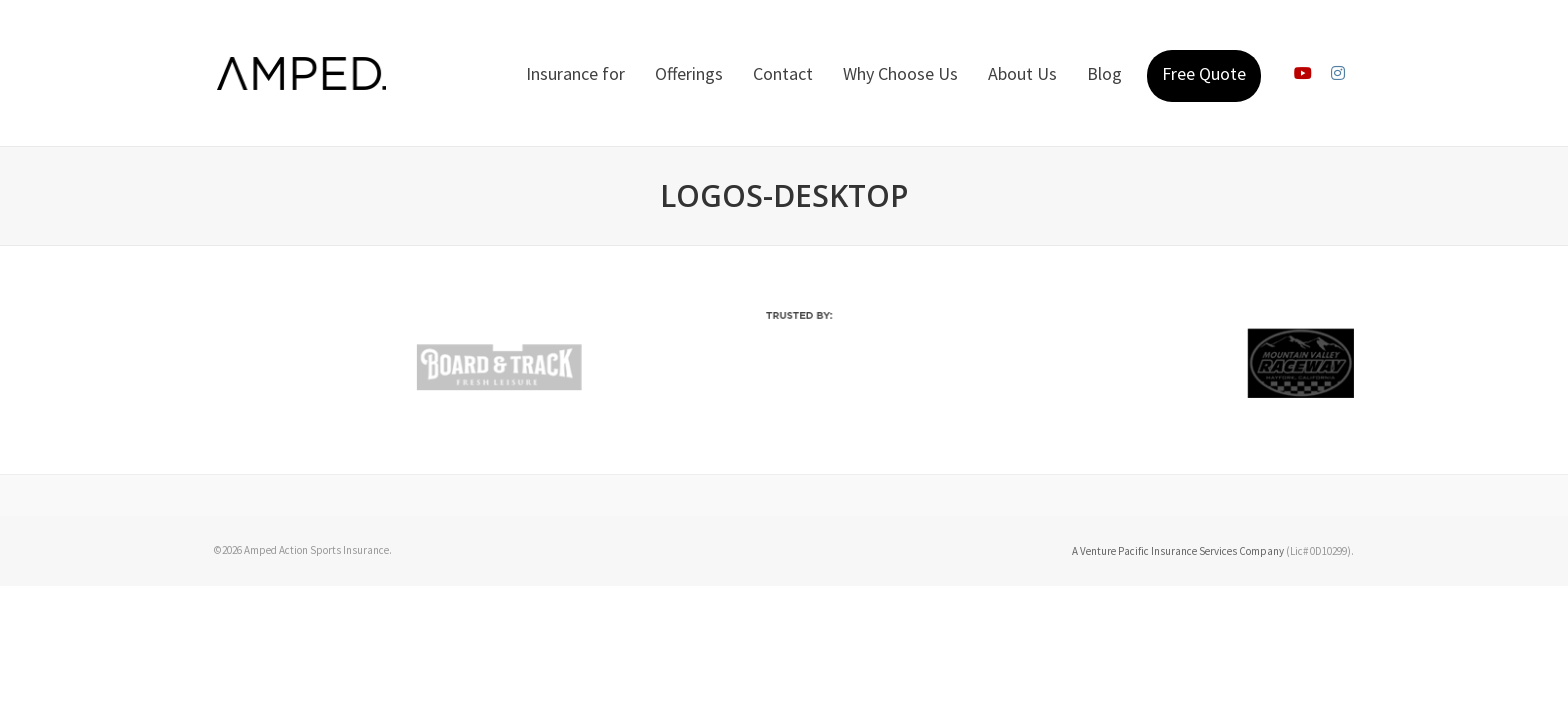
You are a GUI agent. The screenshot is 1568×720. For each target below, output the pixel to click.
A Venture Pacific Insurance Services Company (1178, 551)
